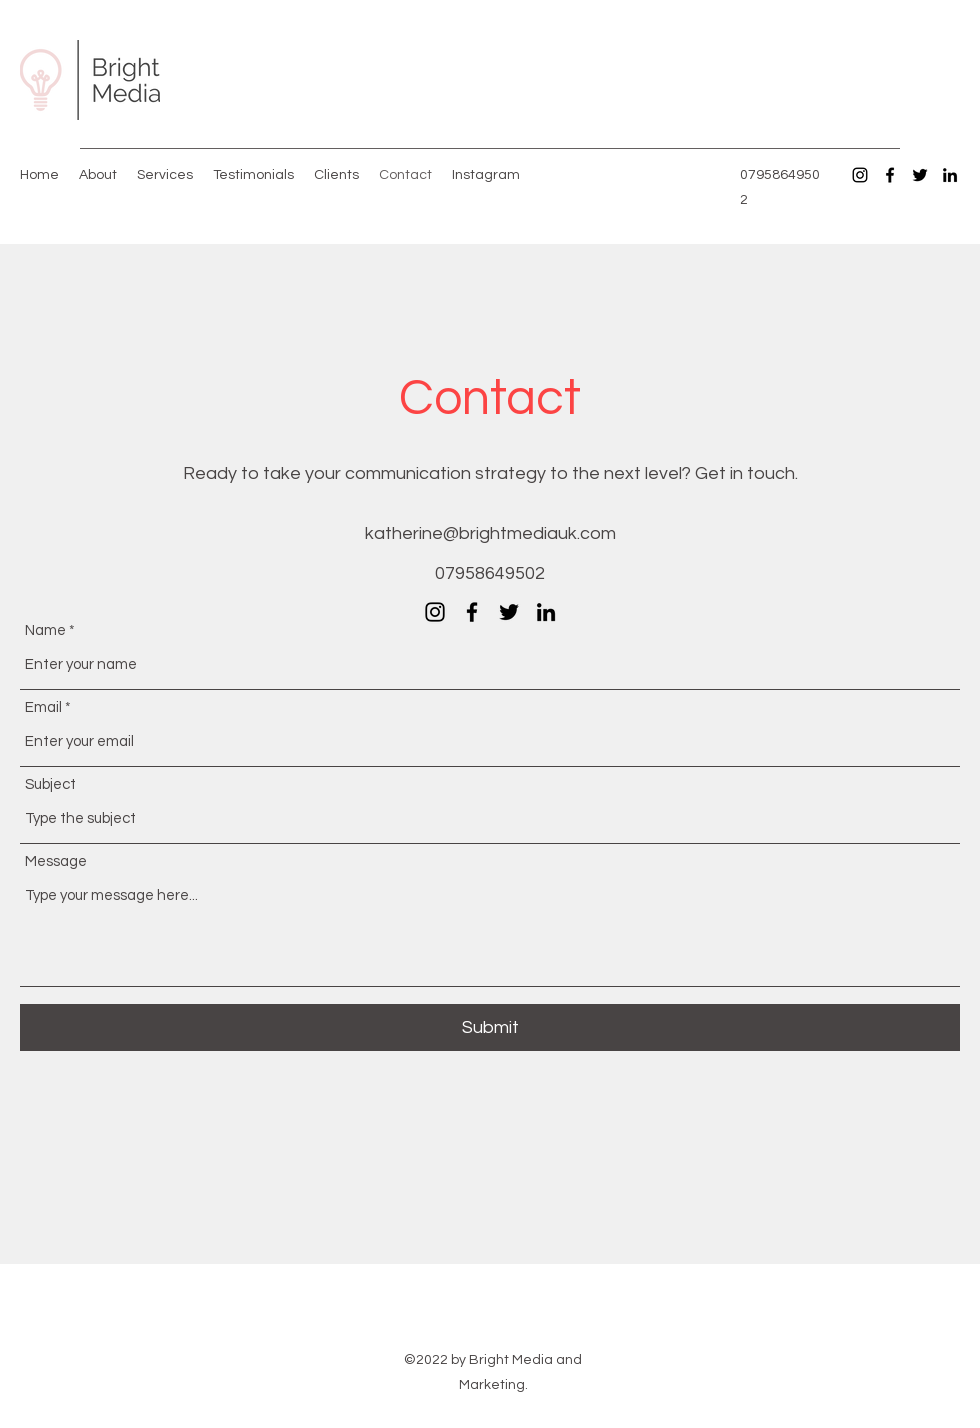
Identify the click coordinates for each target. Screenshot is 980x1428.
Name (45, 630)
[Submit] (490, 1027)
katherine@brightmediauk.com (490, 533)
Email (43, 707)
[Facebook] (890, 175)
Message (56, 861)
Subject (50, 784)
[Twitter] (920, 175)
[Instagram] (860, 175)
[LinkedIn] (950, 175)
